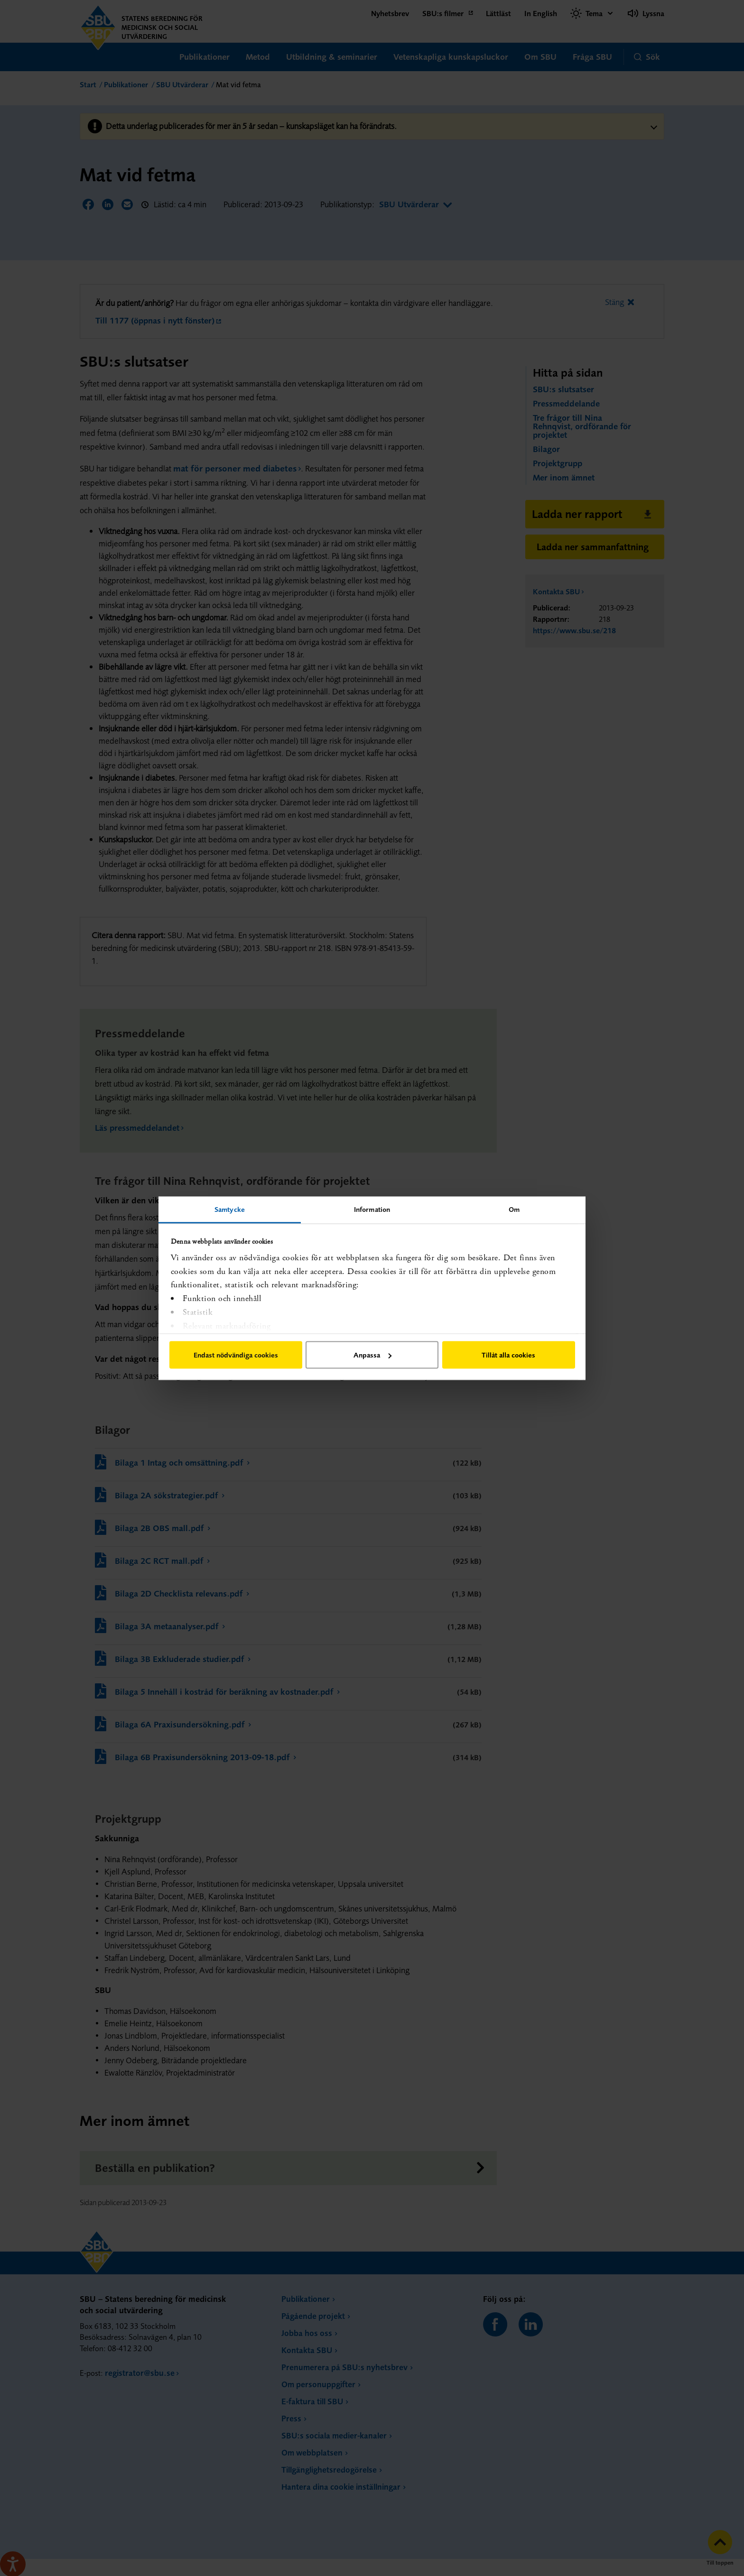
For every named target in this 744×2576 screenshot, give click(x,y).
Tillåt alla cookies (508, 1355)
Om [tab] (514, 1209)
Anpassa (372, 1355)
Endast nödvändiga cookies (236, 1355)
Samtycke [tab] (229, 1209)
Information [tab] (372, 1209)
